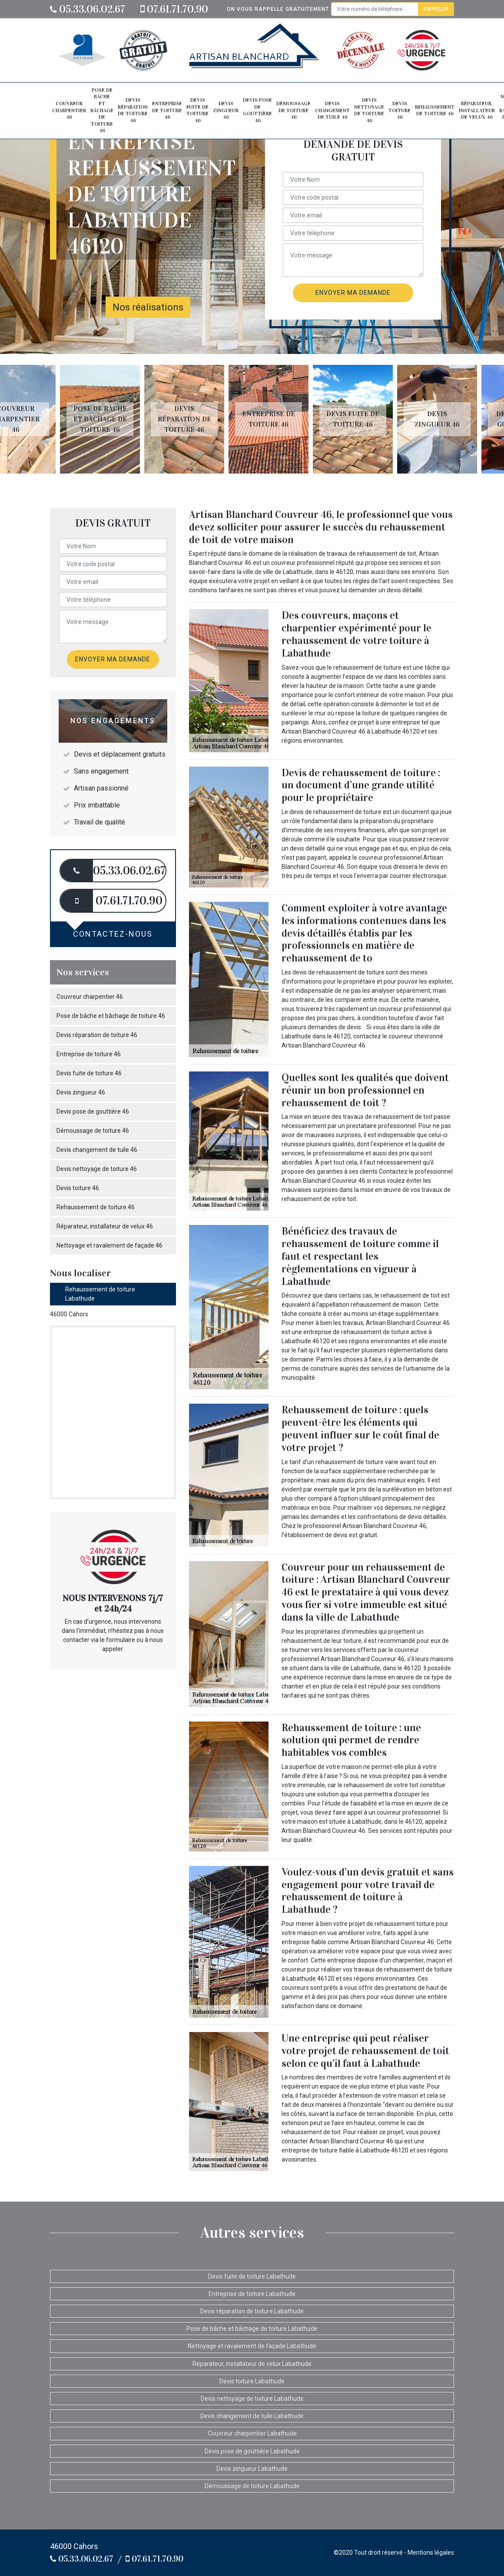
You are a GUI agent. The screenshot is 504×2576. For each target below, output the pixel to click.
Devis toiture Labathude (252, 2381)
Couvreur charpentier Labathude (252, 2433)
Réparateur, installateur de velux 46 (477, 110)
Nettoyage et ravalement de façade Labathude (252, 2345)
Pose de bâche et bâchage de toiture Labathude (252, 2328)
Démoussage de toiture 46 (293, 110)
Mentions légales (431, 2552)
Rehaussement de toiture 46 (434, 110)
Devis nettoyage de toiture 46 (369, 110)
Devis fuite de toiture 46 (197, 110)
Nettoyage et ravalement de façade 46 (109, 1245)
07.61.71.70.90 (174, 9)
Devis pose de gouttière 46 (257, 110)
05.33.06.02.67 (87, 9)
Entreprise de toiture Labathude (252, 2293)
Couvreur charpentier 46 (69, 110)
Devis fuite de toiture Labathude (252, 2276)
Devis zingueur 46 (226, 110)
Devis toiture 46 (399, 110)
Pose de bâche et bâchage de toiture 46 (101, 110)
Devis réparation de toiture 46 (133, 110)
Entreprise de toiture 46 (167, 110)
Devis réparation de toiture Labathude (252, 2311)
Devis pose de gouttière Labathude (252, 2451)
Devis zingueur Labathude (252, 2468)
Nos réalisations (148, 307)
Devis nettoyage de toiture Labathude (252, 2398)
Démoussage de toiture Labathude (252, 2486)
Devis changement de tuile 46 (332, 110)
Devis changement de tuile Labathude (252, 2415)
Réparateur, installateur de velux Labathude (252, 2363)
